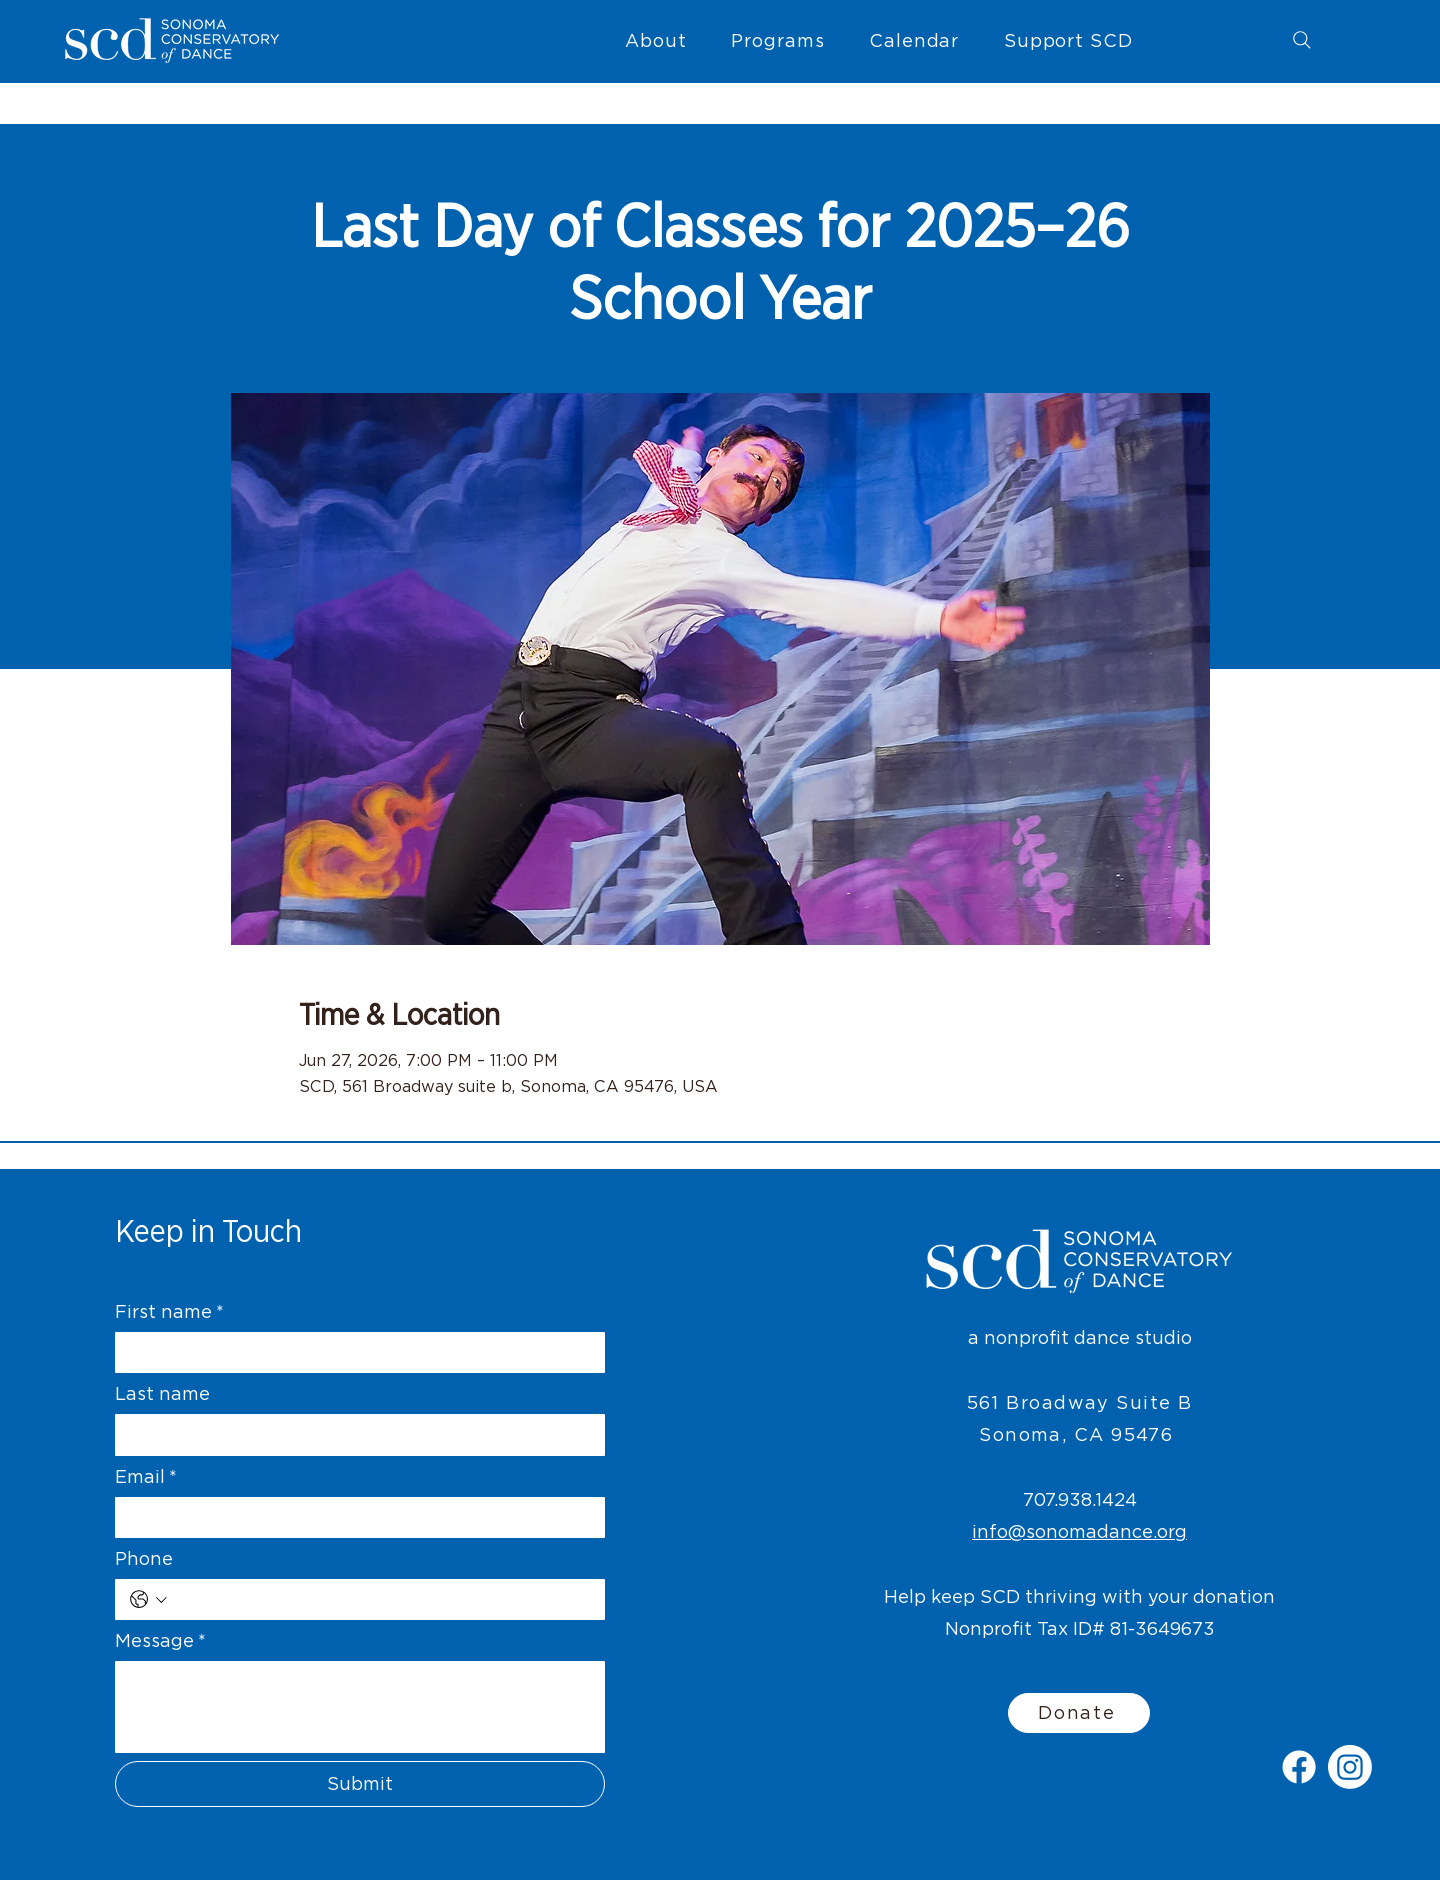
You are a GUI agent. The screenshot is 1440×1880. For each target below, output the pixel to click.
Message (160, 1640)
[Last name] (354, 1434)
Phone (144, 1558)
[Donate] (1079, 1713)
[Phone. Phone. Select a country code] (148, 1599)
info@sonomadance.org (1079, 1531)
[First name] (354, 1352)
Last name (162, 1393)
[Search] (1302, 40)
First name (169, 1311)
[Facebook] (1299, 1767)
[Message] (360, 1707)
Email (146, 1476)
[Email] (354, 1517)
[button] (656, 40)
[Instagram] (1350, 1767)
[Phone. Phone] (381, 1599)
